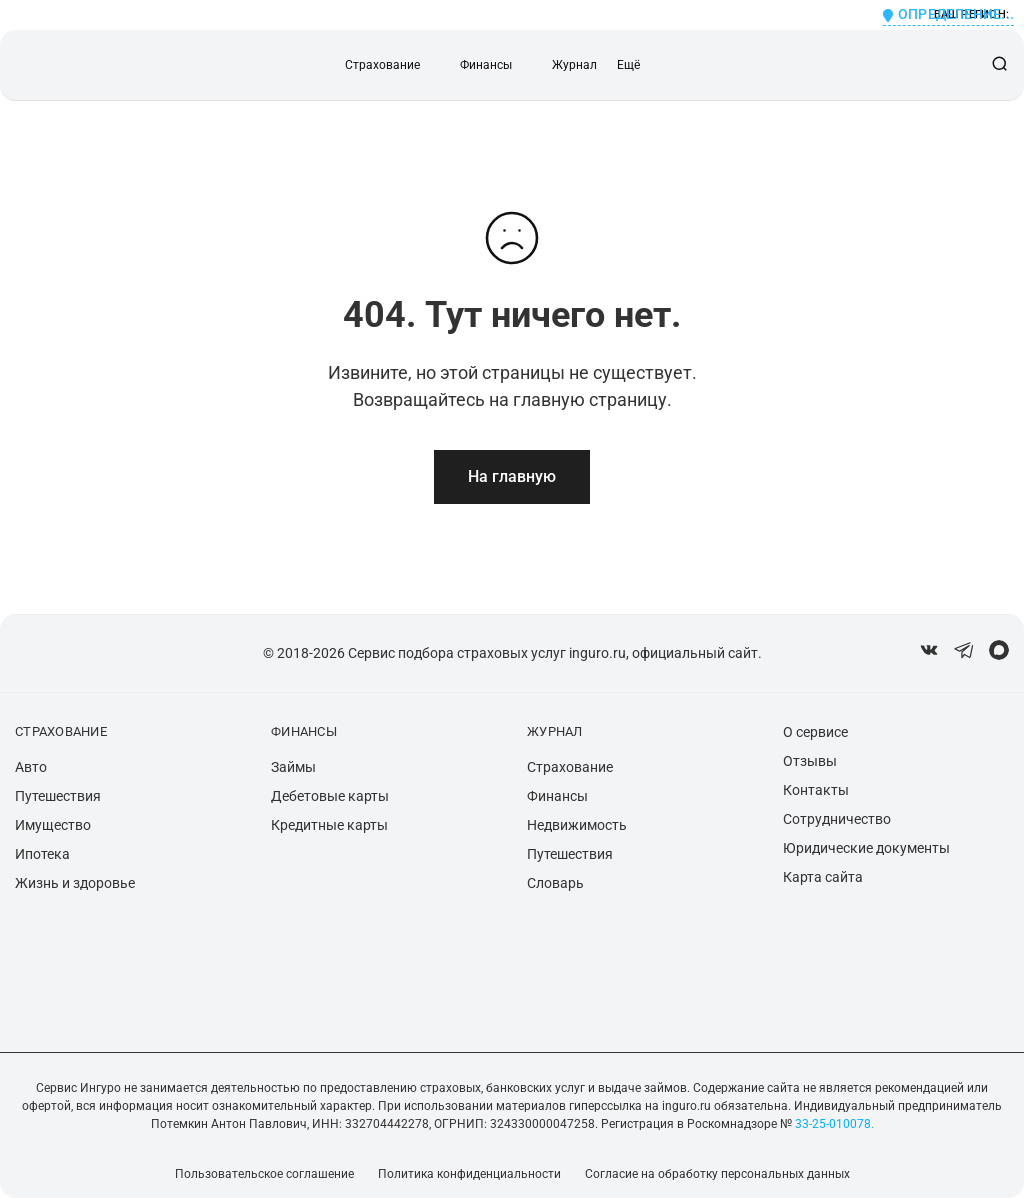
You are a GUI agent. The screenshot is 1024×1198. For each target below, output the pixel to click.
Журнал (574, 65)
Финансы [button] (486, 65)
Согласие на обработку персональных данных (717, 1174)
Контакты (816, 790)
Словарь (555, 883)
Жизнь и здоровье (75, 883)
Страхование (570, 767)
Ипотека (42, 854)
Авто (31, 767)
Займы (293, 767)
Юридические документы (866, 848)
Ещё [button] (628, 65)
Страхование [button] (382, 65)
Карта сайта (823, 877)
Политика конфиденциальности (469, 1174)
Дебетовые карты (330, 796)
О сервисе (815, 732)
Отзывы (810, 761)
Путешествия (58, 796)
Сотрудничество (837, 819)
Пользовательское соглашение (264, 1174)
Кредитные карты (329, 825)
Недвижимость (577, 825)
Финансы (557, 796)
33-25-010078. (833, 1124)
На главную (512, 476)
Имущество (53, 825)
